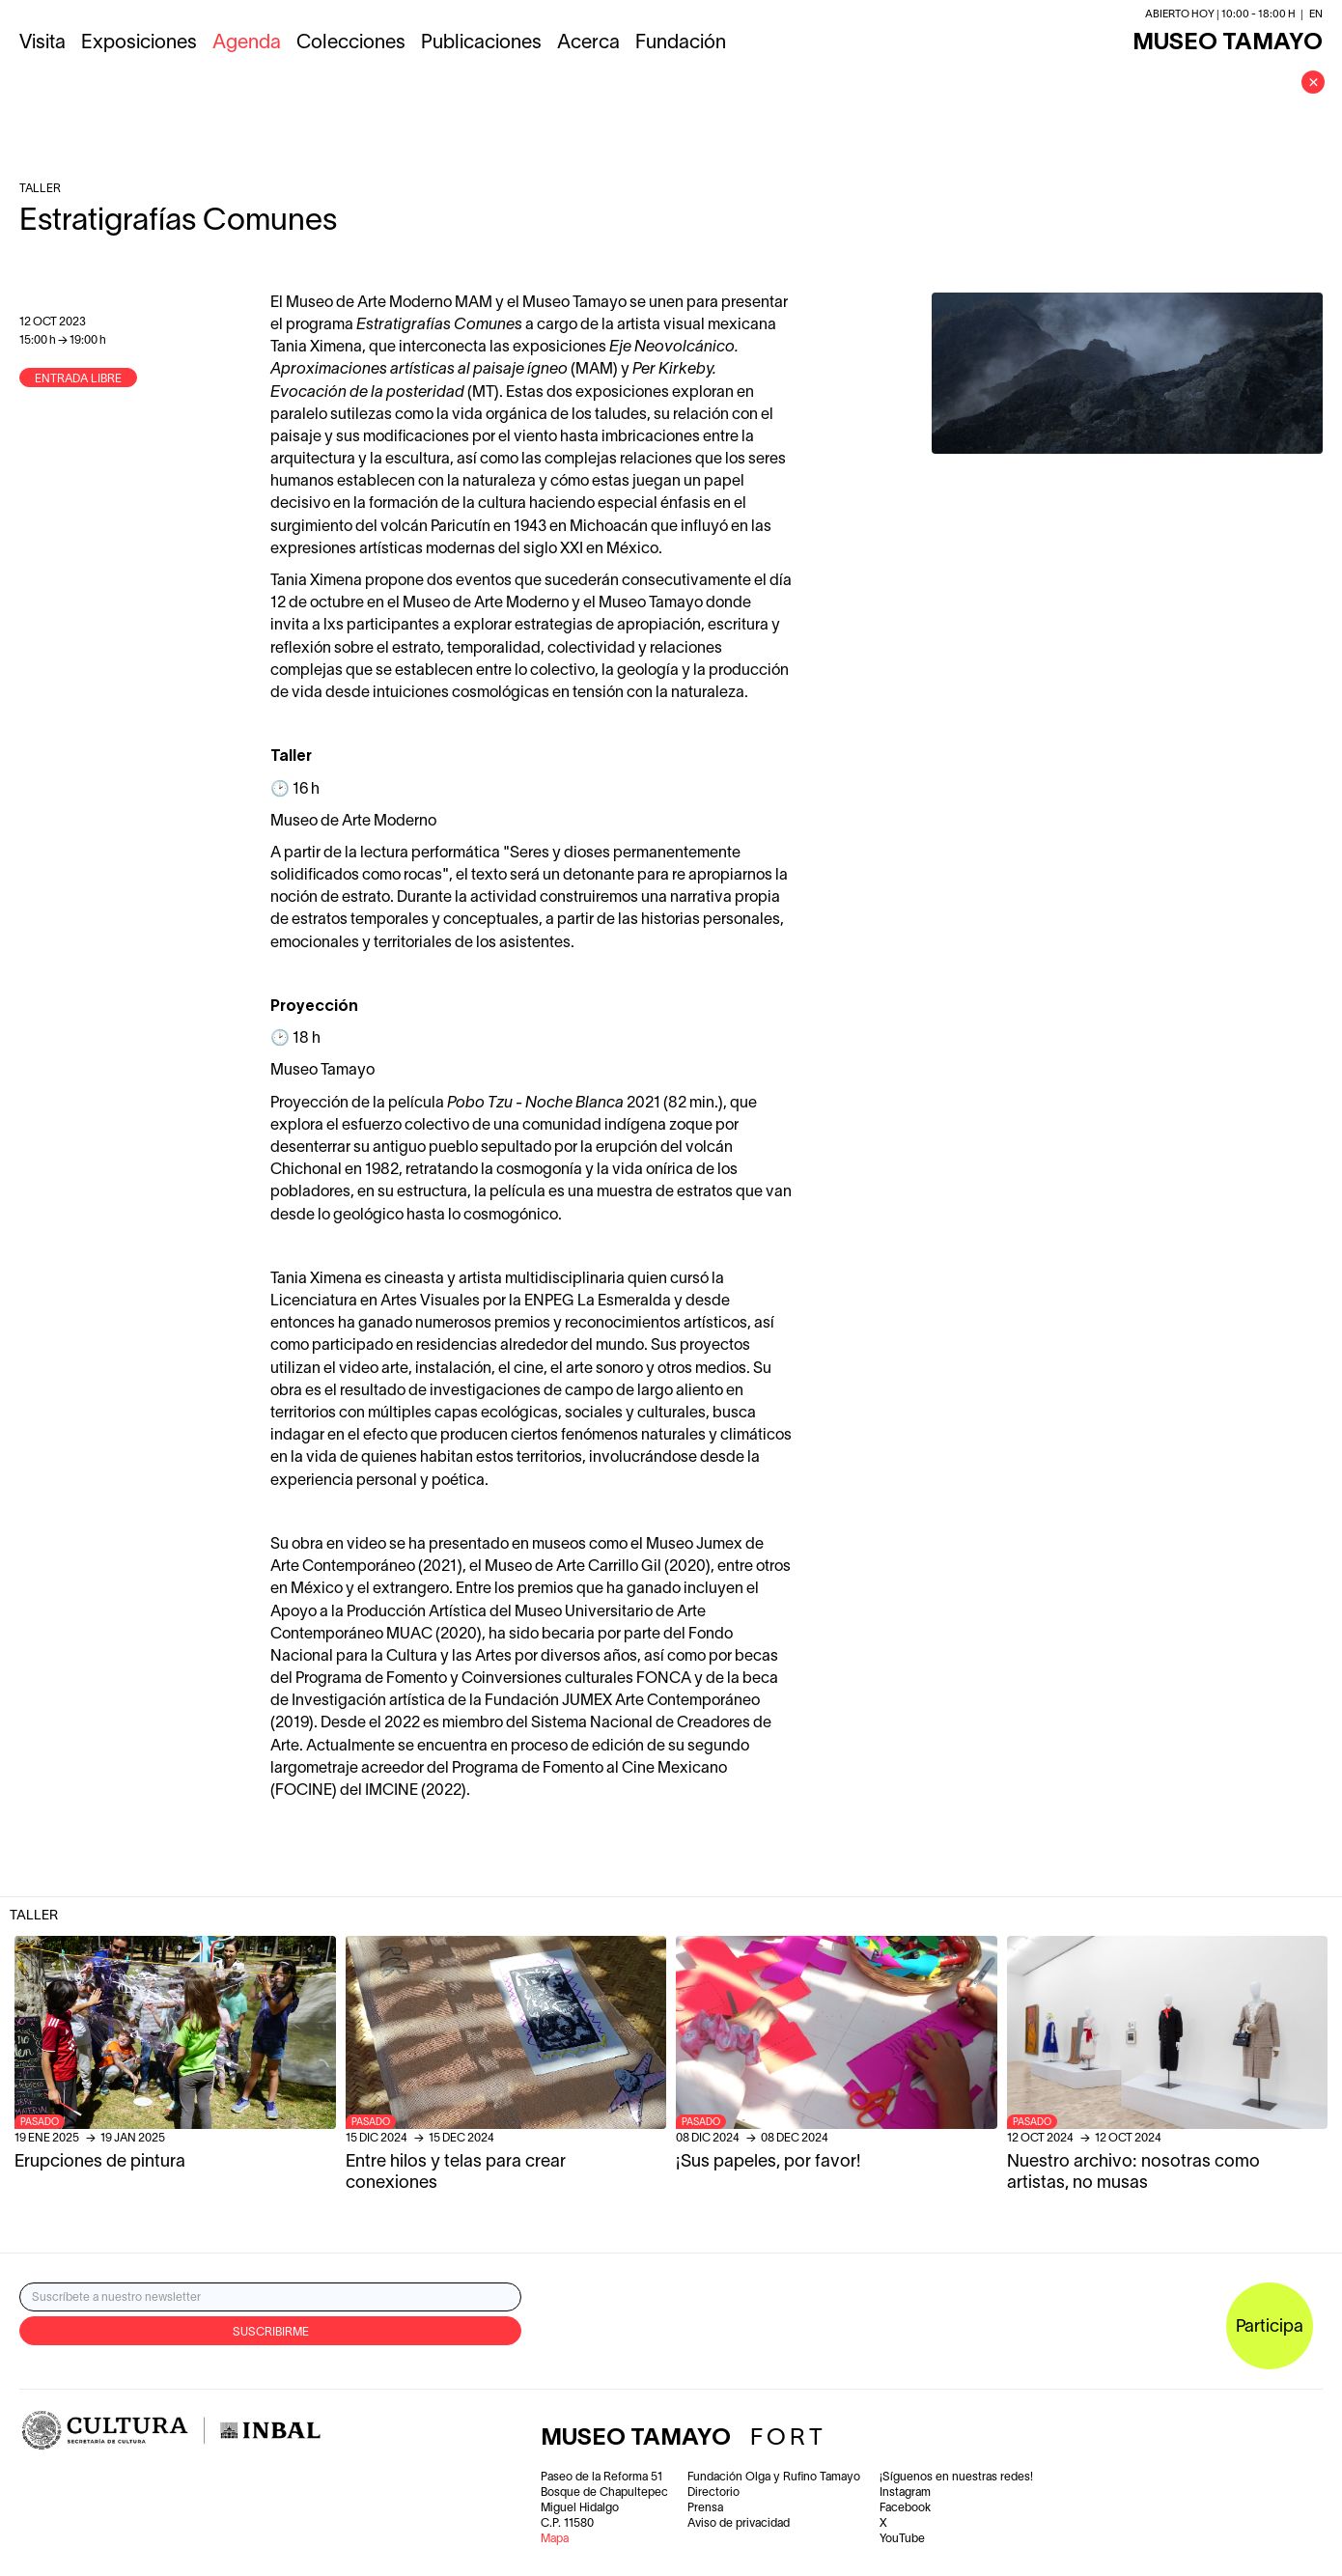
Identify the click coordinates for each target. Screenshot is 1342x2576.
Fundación (680, 43)
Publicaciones (481, 43)
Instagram (905, 2492)
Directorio (713, 2492)
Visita (42, 43)
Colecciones (350, 43)
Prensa (705, 2508)
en (1316, 14)
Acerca (588, 43)
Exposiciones (139, 43)
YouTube (902, 2539)
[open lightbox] (1127, 373)
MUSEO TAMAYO (1227, 43)
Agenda (246, 43)
